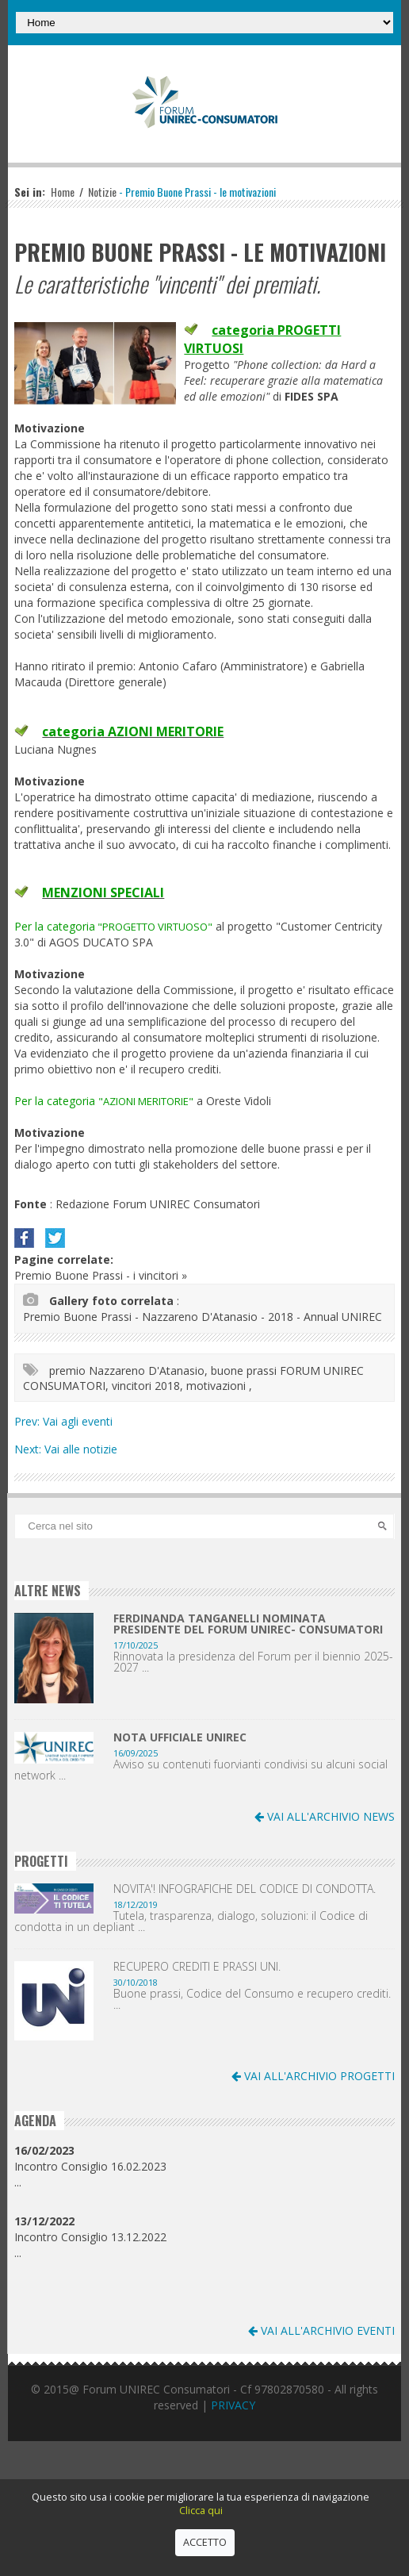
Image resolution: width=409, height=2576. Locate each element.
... (17, 2182)
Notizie (102, 191)
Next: (29, 1449)
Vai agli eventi (78, 1421)
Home (63, 191)
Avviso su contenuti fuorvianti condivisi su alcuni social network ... (201, 1770)
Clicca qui (201, 2510)
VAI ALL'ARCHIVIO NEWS (324, 1816)
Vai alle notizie (80, 1449)
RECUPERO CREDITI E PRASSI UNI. (197, 1966)
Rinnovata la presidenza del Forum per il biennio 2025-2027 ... (253, 1662)
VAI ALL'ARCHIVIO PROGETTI (313, 2075)
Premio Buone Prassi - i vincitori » (100, 1275)
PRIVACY (233, 2405)
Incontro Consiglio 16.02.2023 (90, 2158)
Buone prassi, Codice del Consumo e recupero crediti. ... (252, 1999)
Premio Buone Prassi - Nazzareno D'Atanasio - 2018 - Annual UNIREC (202, 1316)
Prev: (28, 1421)
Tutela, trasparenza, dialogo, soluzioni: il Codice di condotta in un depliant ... (191, 1921)
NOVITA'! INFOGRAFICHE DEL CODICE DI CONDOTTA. (244, 1889)
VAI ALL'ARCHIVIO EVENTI (321, 2330)
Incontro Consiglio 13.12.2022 (90, 2228)
